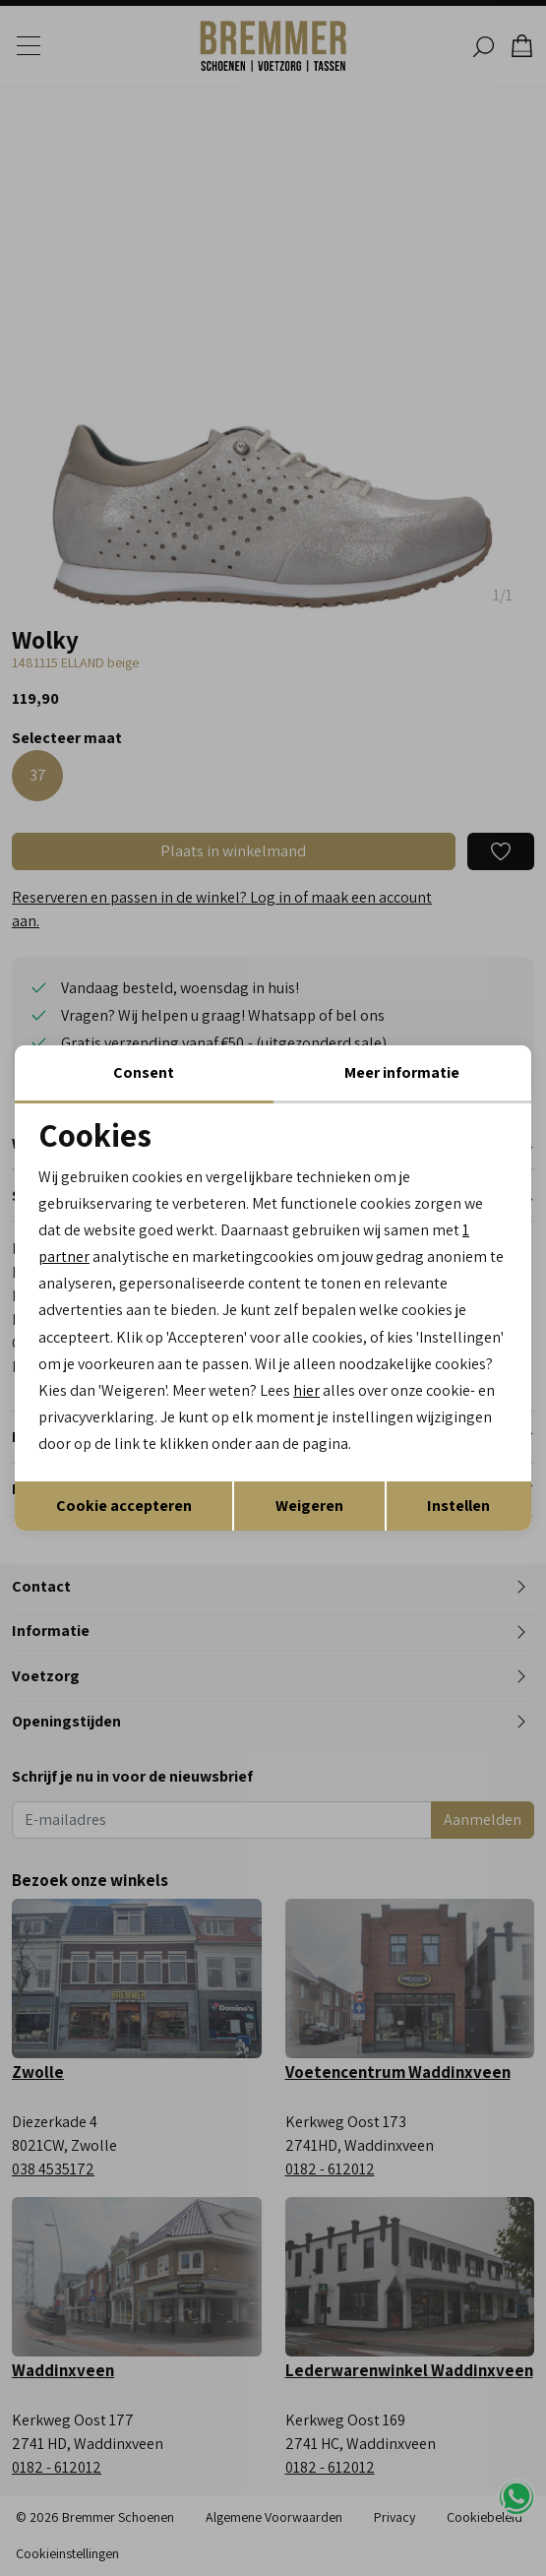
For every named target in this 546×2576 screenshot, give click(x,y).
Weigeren (309, 1505)
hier (306, 1390)
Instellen (458, 1505)
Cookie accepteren (124, 1505)
